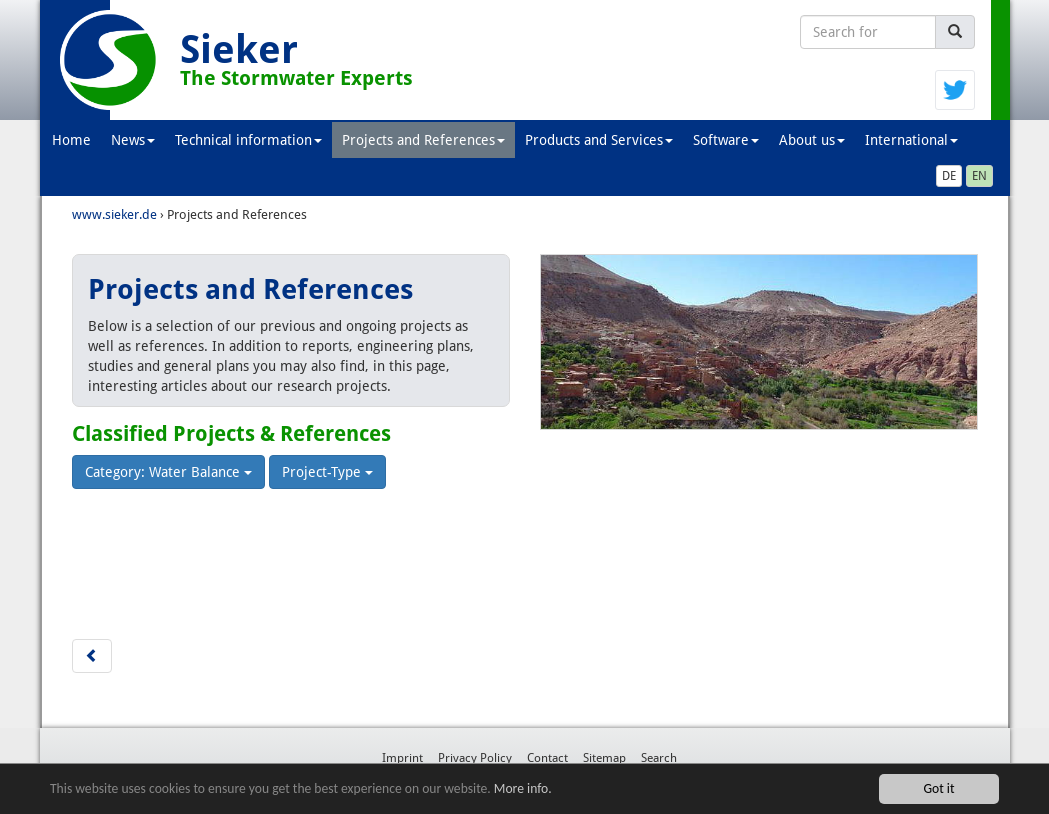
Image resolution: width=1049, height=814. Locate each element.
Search (659, 758)
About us (812, 140)
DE (949, 176)
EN (979, 176)
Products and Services (599, 140)
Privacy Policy (475, 758)
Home (71, 140)
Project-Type (327, 472)
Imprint (402, 758)
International (911, 140)
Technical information (248, 140)
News (133, 140)
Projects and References (423, 140)
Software (726, 140)
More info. (523, 788)
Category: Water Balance (168, 472)
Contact (547, 758)
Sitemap (604, 758)
